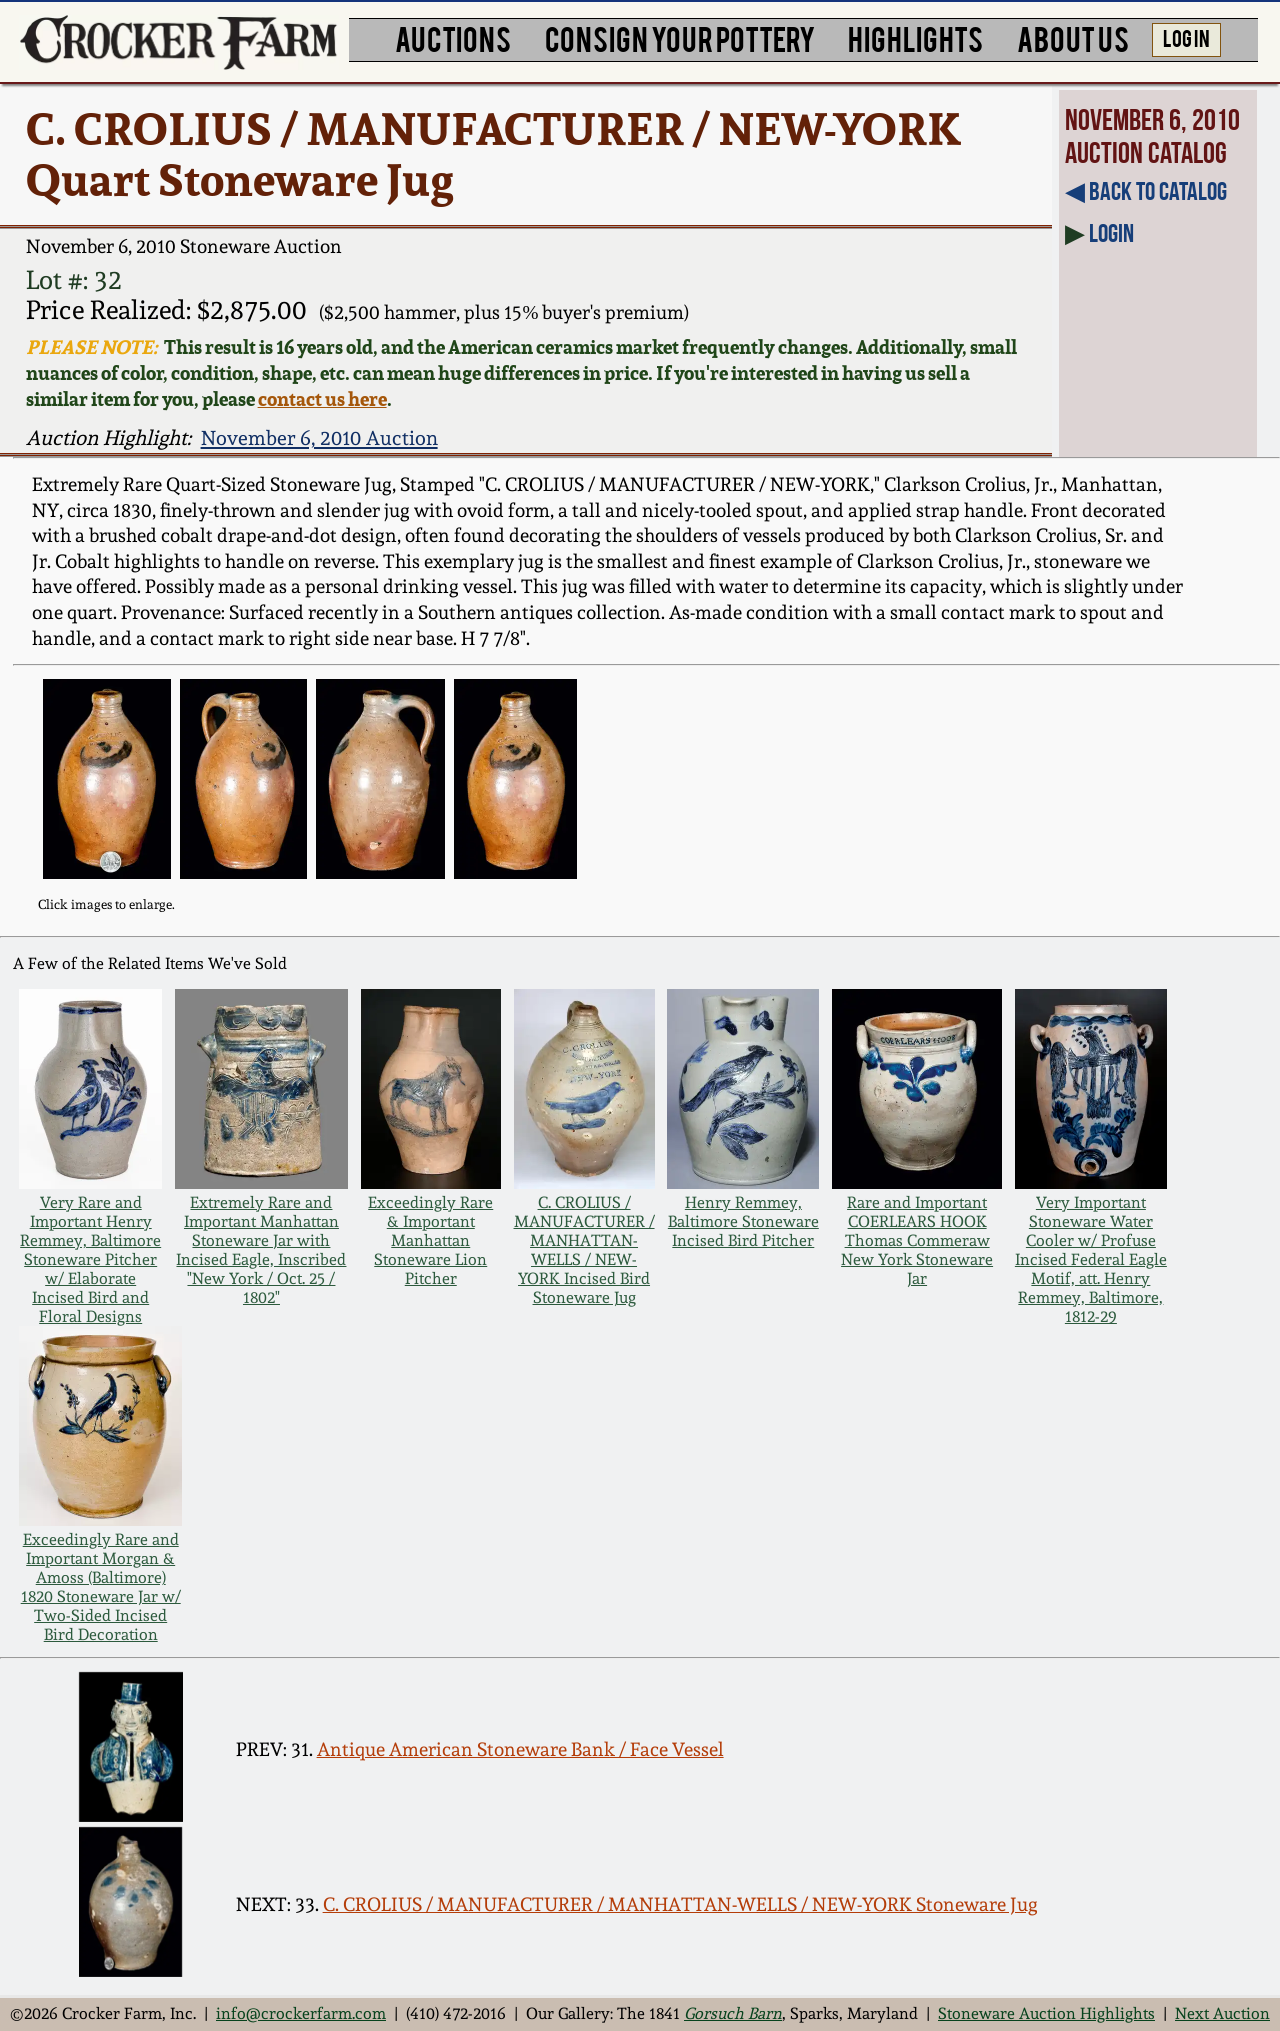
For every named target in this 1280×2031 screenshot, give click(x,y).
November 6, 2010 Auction (319, 438)
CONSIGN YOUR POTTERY (680, 37)
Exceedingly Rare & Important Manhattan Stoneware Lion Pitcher (430, 1240)
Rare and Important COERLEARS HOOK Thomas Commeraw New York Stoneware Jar (917, 1240)
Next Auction (1222, 2013)
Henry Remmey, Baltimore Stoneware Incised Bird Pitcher (743, 1221)
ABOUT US (1073, 37)
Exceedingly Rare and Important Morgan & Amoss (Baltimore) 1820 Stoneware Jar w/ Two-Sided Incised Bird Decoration (101, 1587)
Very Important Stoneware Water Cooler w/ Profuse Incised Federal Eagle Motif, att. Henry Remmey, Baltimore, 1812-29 (1091, 1259)
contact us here (322, 399)
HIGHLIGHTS (915, 37)
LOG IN (1186, 37)
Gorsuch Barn (733, 2013)
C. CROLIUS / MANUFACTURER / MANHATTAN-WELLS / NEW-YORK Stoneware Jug (680, 1904)
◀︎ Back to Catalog (1146, 191)
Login (1111, 233)
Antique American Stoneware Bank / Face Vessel (520, 1749)
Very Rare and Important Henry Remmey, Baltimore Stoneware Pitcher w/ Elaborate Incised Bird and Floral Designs (90, 1259)
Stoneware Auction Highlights (1046, 2013)
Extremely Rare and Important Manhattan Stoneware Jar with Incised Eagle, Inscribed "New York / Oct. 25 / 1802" (261, 1250)
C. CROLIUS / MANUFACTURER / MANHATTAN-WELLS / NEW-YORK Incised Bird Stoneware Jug (584, 1250)
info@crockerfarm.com (301, 2013)
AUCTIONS (453, 37)
